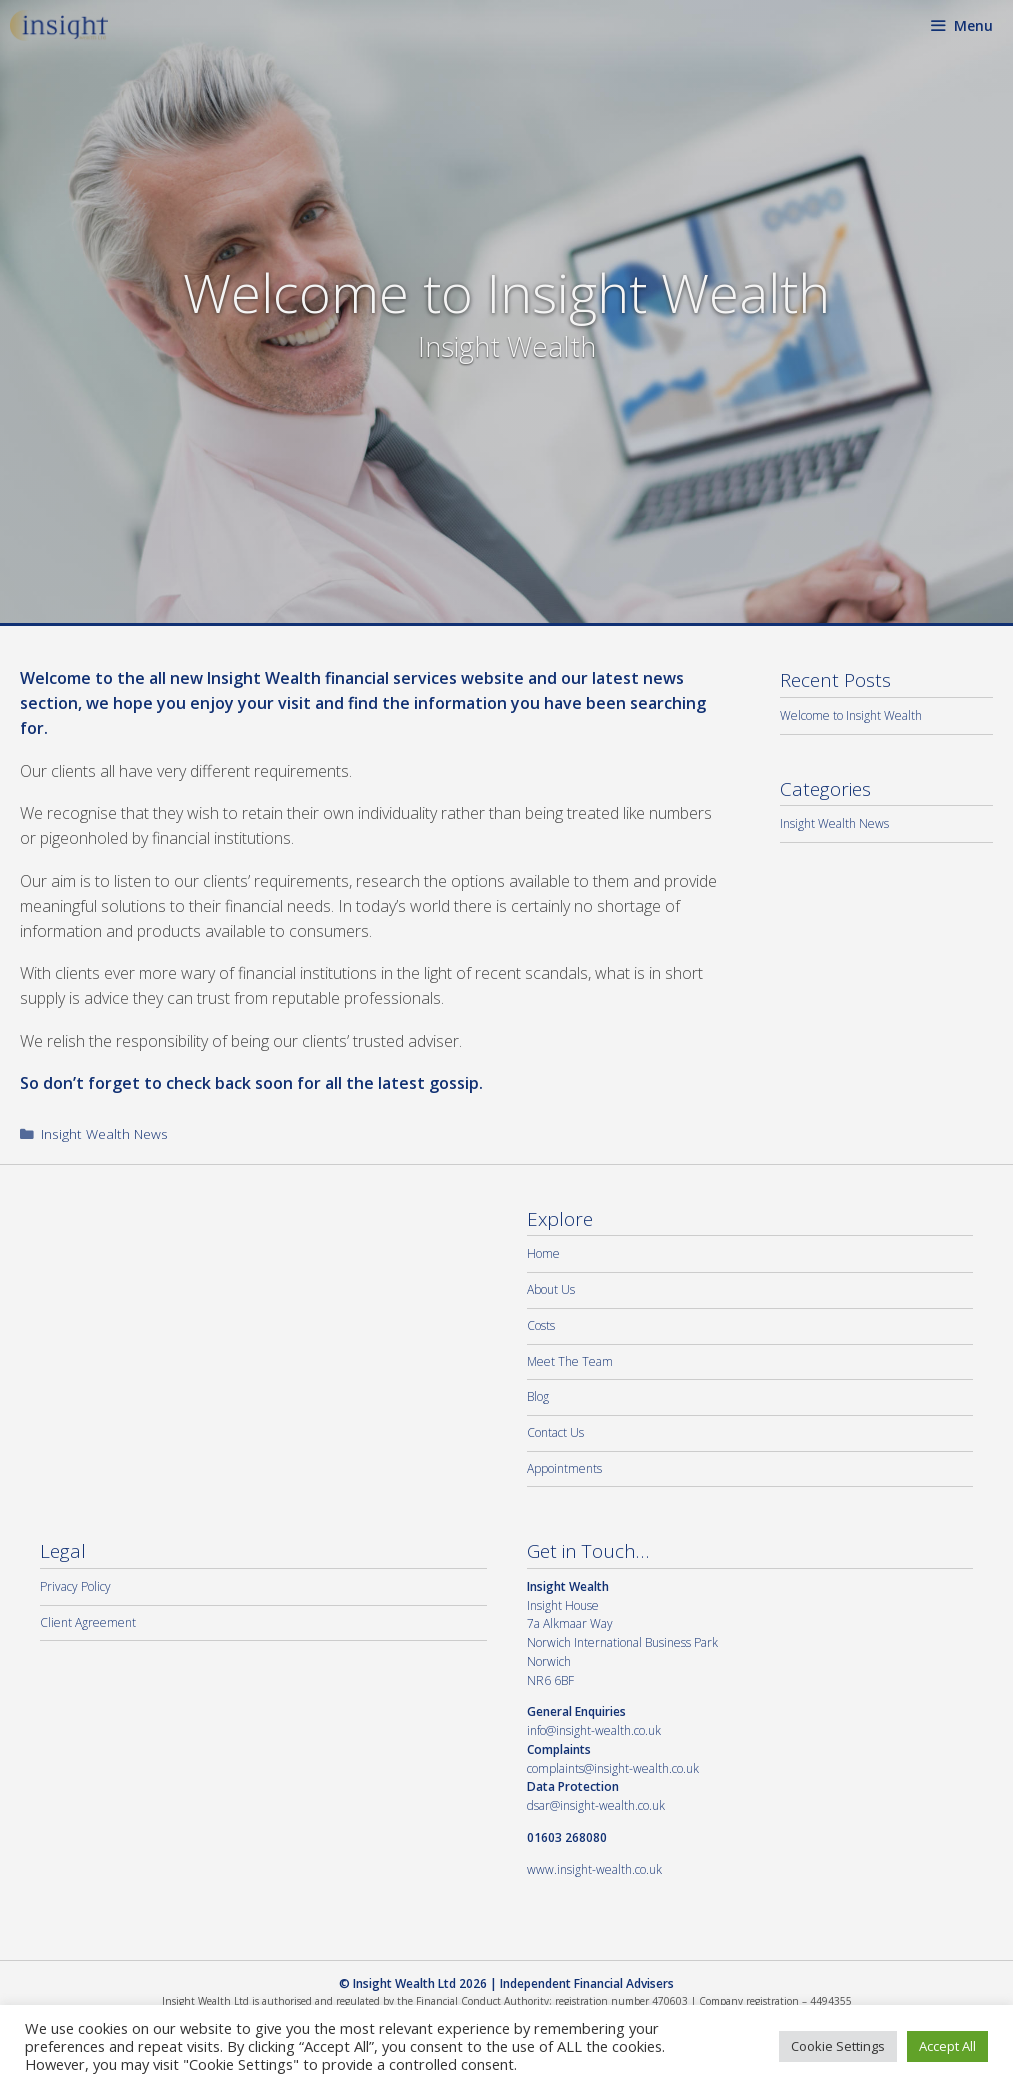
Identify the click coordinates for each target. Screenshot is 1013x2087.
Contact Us (555, 1432)
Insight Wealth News (104, 1133)
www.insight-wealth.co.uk (594, 1869)
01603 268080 (567, 1837)
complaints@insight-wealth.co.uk (613, 1768)
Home (543, 1253)
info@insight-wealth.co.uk (594, 1730)
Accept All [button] (947, 2046)
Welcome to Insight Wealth (851, 715)
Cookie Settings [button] (838, 2046)
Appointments (564, 1468)
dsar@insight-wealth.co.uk (596, 1805)
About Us (551, 1289)
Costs (541, 1325)
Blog (538, 1396)
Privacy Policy (75, 1586)
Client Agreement (88, 1622)
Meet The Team (570, 1361)
